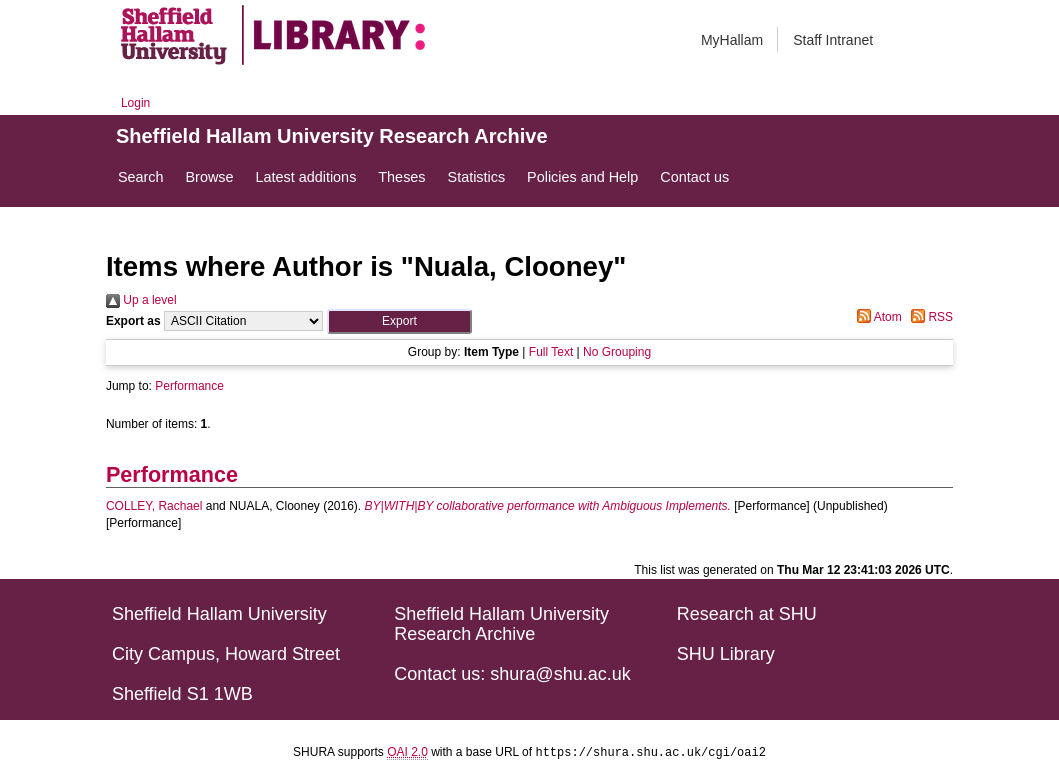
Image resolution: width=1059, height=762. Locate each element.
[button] (399, 321)
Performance (189, 386)
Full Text (551, 352)
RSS (929, 317)
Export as (133, 321)
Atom (876, 317)
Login (135, 103)
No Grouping (617, 352)
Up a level (141, 300)
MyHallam (732, 40)
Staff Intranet (833, 40)
